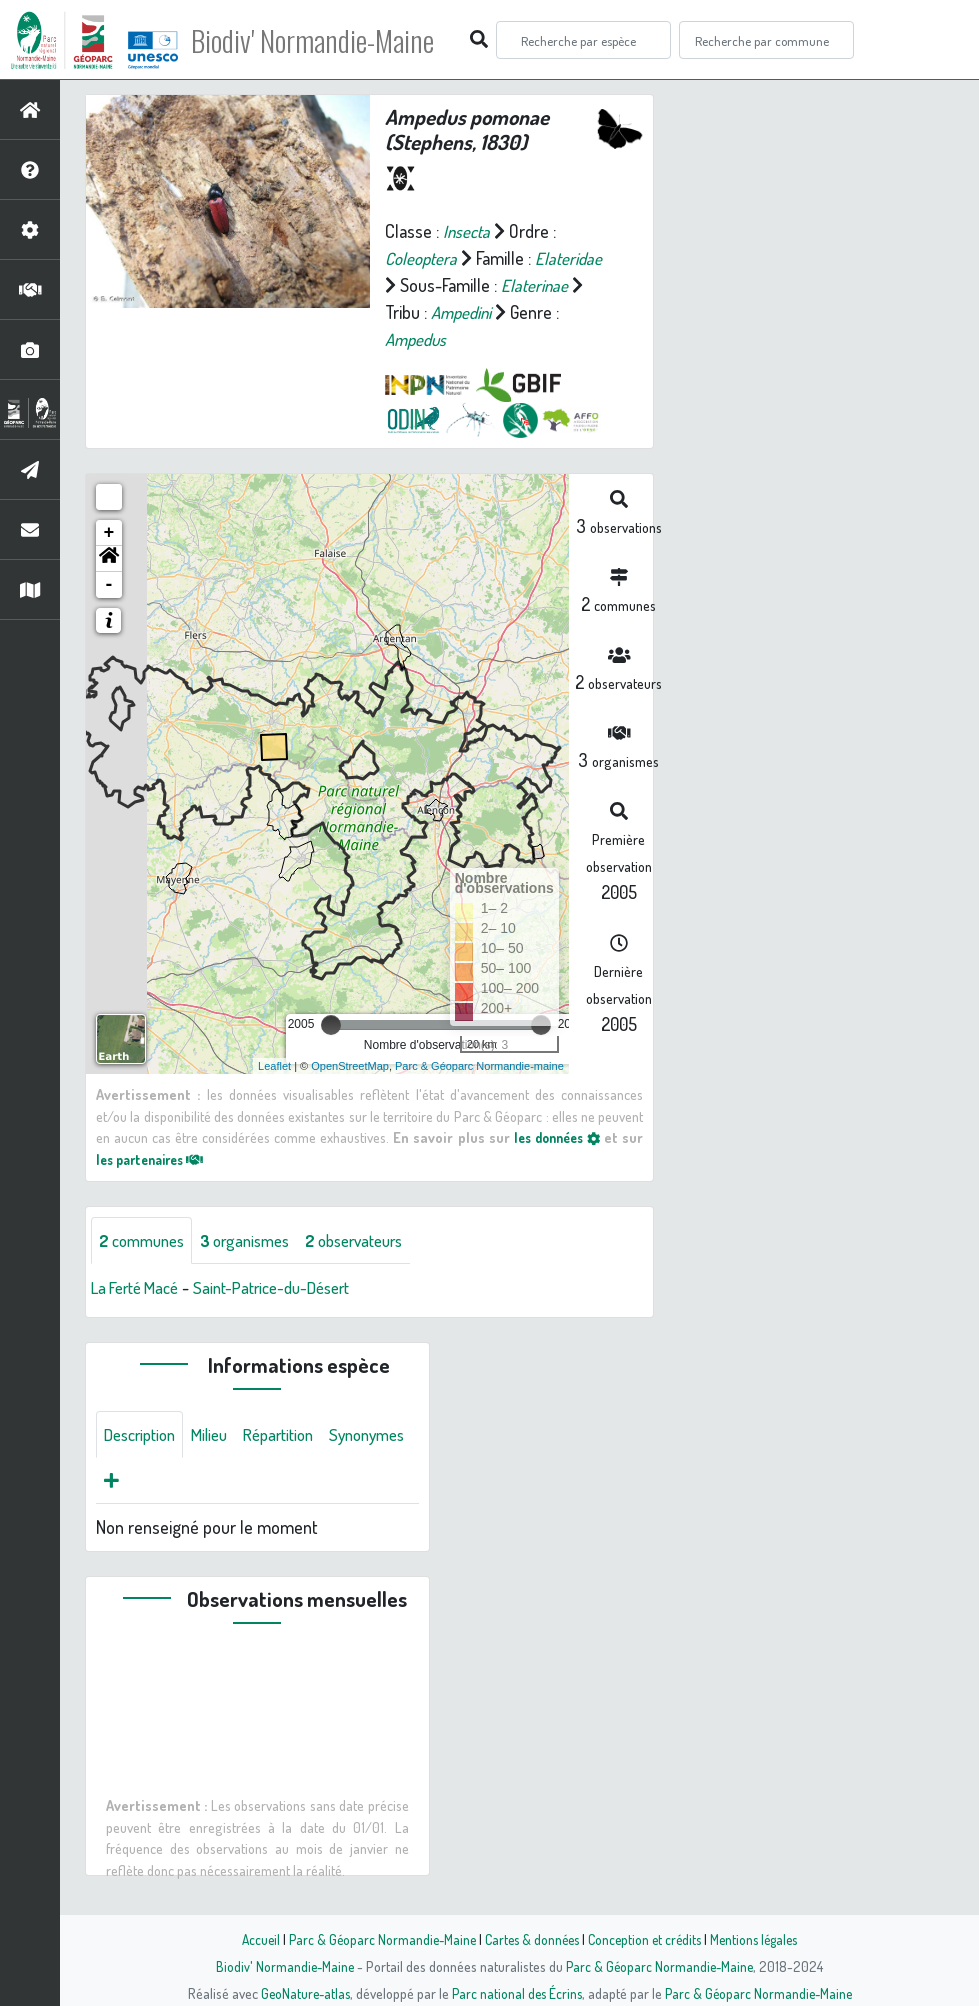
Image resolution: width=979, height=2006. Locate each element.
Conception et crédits (647, 1939)
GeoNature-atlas (300, 1993)
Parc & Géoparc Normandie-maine (479, 1066)
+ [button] (109, 533)
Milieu (220, 1436)
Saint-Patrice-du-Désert (289, 1289)
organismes (257, 1241)
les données (553, 1137)
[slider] (331, 1025)
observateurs (376, 1241)
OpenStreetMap (350, 1066)
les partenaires (156, 1159)
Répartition (295, 1436)
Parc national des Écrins (516, 1993)
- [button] (109, 585)
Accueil (251, 1939)
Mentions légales (762, 1939)
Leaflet (274, 1066)
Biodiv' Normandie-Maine (328, 40)
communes (146, 1241)
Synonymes (145, 1484)
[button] (109, 559)
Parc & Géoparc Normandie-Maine (376, 1939)
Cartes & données (530, 1939)
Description (144, 1436)
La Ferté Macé (140, 1289)
